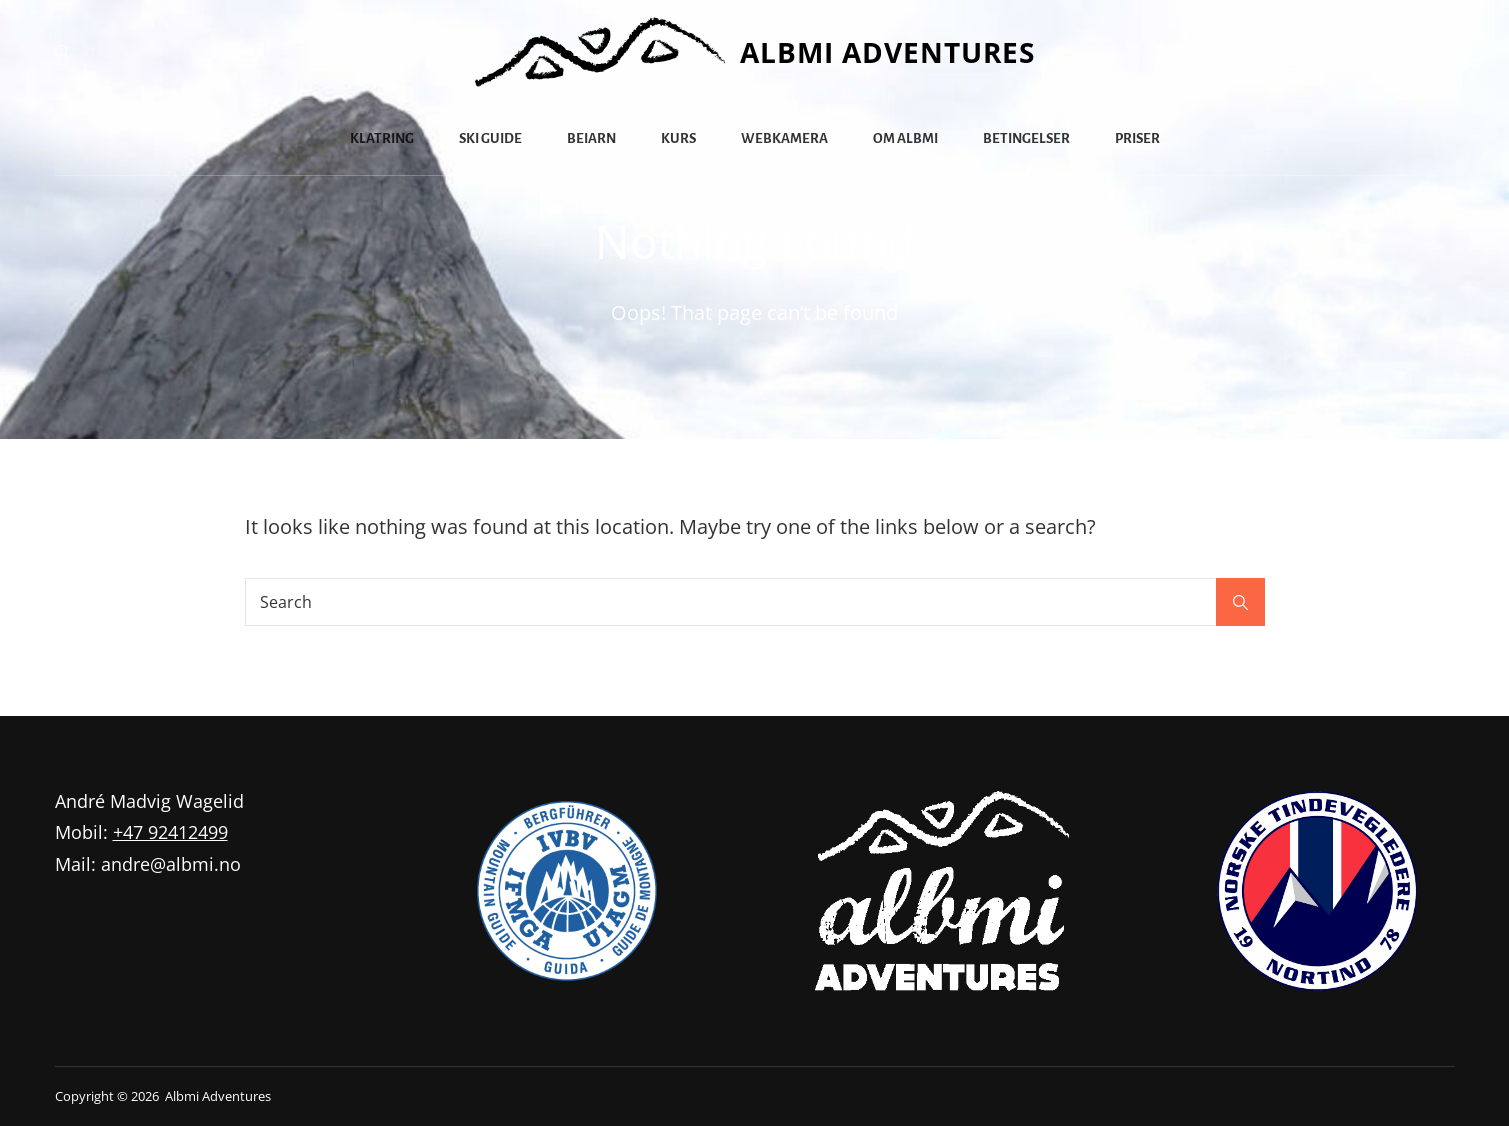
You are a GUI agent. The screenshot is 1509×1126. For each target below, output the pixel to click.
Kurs (678, 138)
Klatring (382, 138)
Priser (1137, 138)
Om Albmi (905, 138)
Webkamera (784, 138)
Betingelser (1026, 138)
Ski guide (490, 138)
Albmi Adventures (887, 52)
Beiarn (591, 138)
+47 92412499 (170, 832)
